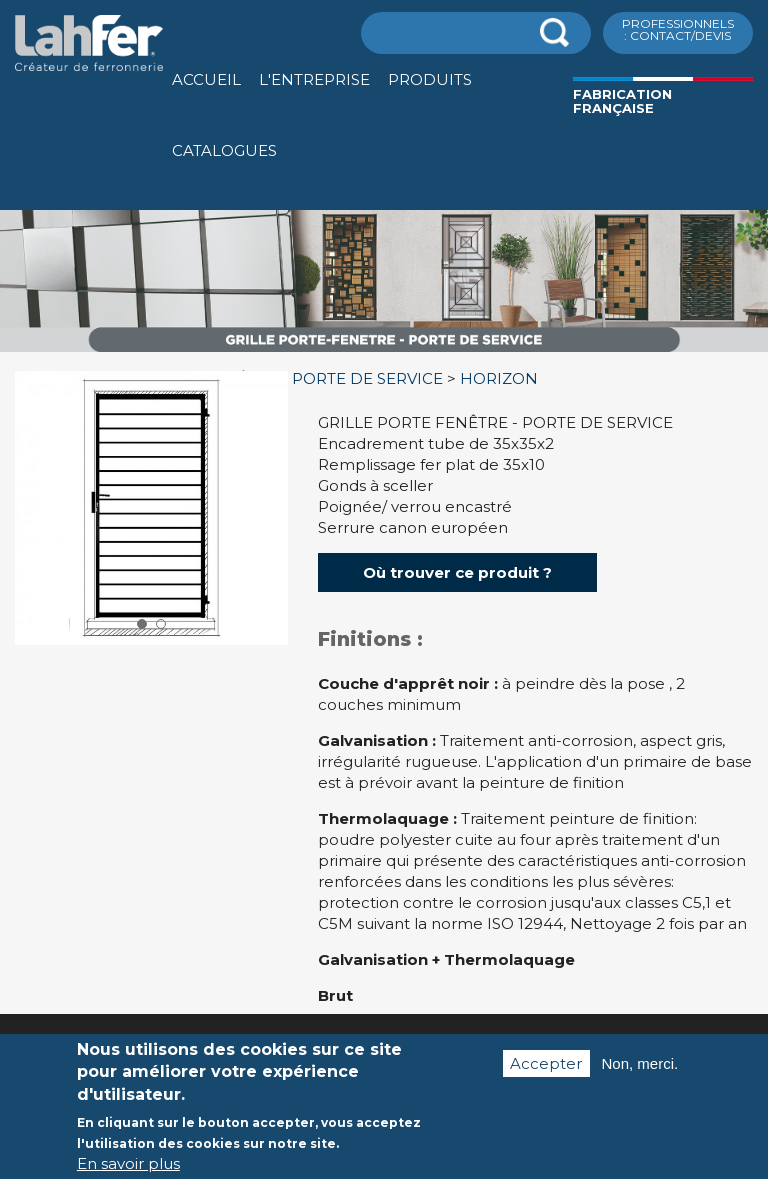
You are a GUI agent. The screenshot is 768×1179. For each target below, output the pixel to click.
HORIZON (499, 378)
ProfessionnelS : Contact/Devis (678, 29)
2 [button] (161, 624)
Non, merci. (640, 1079)
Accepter (546, 1079)
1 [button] (142, 624)
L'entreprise (314, 79)
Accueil (206, 79)
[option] (384, 352)
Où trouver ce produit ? (457, 572)
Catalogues (224, 150)
